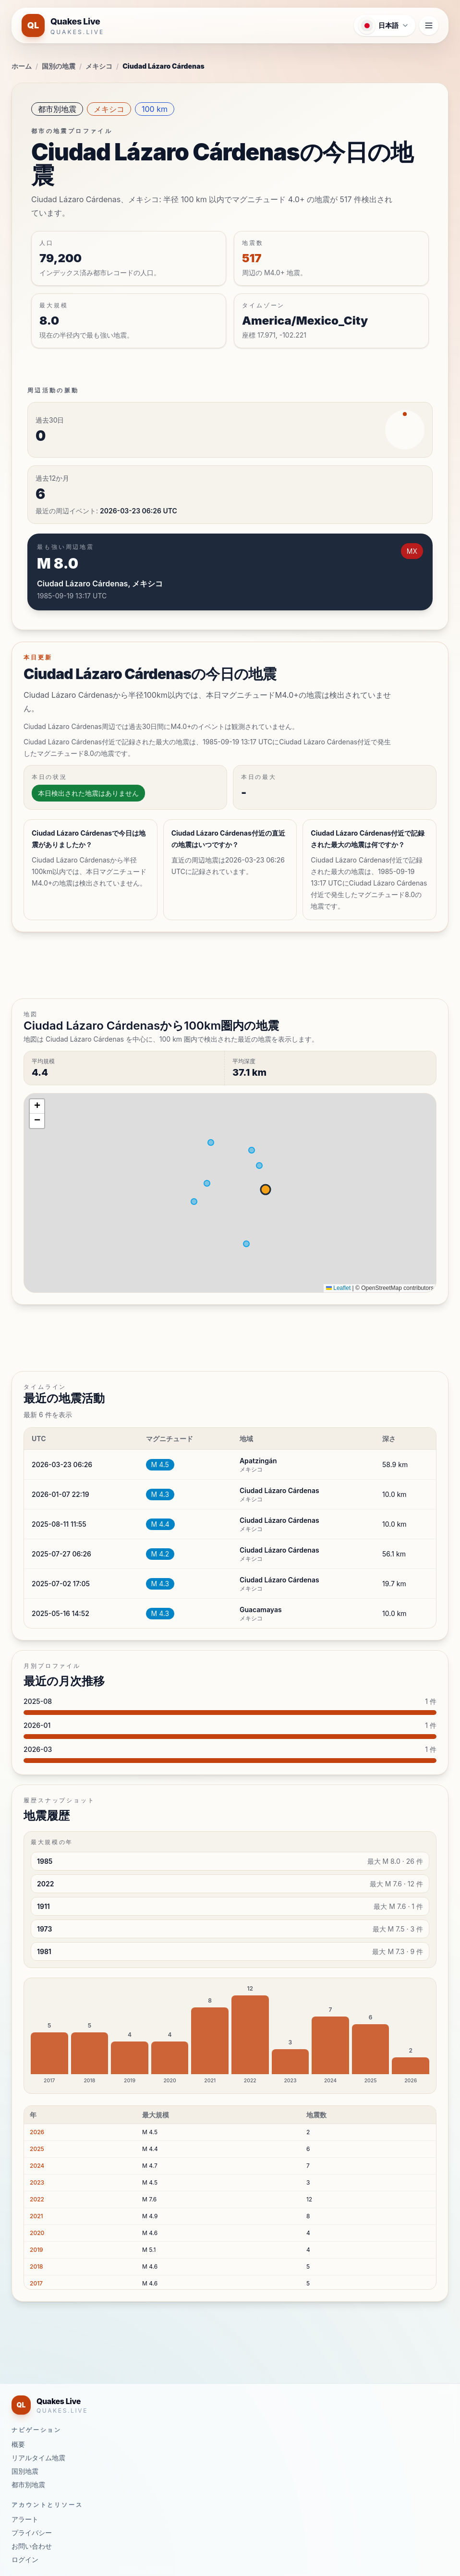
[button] (37, 1106)
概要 (18, 2444)
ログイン (25, 2559)
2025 (37, 2148)
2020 (37, 2232)
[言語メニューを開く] (384, 25)
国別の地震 (58, 66)
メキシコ (98, 66)
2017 (36, 2283)
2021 (36, 2216)
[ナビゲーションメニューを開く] (428, 25)
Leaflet (338, 1288)
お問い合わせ (32, 2546)
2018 (36, 2266)
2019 (36, 2249)
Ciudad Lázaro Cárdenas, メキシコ (100, 583)
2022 (37, 2199)
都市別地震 (57, 109)
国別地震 (25, 2471)
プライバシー (32, 2532)
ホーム (22, 66)
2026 (37, 2132)
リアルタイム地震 (38, 2458)
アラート (25, 2519)
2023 (37, 2182)
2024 (37, 2165)
